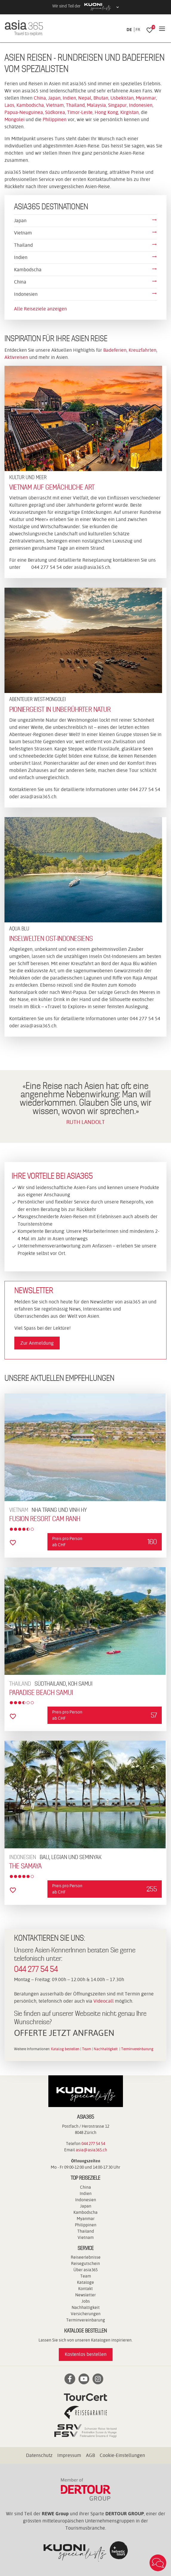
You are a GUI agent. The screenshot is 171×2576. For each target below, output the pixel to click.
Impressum (69, 2455)
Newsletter (85, 2294)
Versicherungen (86, 2313)
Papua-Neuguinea (23, 112)
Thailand (75, 105)
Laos (9, 105)
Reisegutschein (85, 2263)
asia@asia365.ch (92, 567)
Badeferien (115, 350)
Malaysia (96, 105)
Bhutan (100, 98)
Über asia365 (85, 2269)
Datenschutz (39, 2455)
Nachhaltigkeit (106, 2049)
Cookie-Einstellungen (122, 2455)
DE (129, 29)
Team (87, 2049)
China (40, 98)
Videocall (103, 2001)
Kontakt (85, 2288)
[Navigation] (162, 29)
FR (137, 29)
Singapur (117, 105)
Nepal (84, 98)
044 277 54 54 (36, 1969)
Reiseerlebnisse (86, 2257)
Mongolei (15, 119)
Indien (69, 98)
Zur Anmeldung (37, 1343)
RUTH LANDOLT (85, 1122)
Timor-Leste (80, 112)
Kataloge (85, 2282)
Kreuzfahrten (142, 350)
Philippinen (55, 119)
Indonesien (140, 105)
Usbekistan (122, 98)
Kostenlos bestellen (86, 2354)
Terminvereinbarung (137, 2049)
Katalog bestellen (65, 2049)
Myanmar (146, 98)
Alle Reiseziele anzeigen (40, 309)
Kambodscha (30, 105)
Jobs (85, 2301)
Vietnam (55, 105)
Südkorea (55, 112)
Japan (54, 98)
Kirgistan (129, 112)
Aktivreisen (16, 357)
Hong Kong (106, 112)
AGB (90, 2455)
